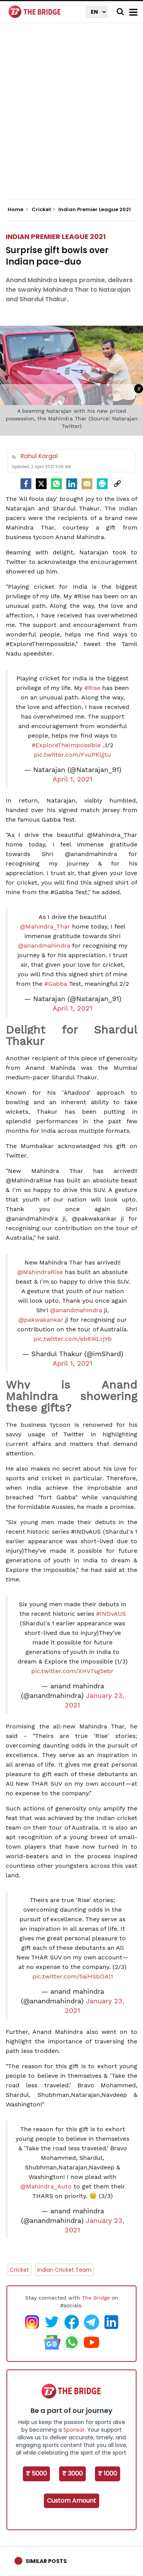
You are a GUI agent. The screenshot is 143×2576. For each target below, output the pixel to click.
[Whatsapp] (56, 483)
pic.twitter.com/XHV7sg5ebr (72, 1671)
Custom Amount (71, 2500)
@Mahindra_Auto (46, 2186)
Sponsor (74, 2430)
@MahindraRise (40, 1272)
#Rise (92, 687)
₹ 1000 (107, 2473)
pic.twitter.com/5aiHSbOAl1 (72, 1976)
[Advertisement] (71, 117)
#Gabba (55, 983)
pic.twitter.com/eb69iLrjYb (73, 1338)
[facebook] (26, 483)
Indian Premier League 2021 (56, 236)
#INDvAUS (111, 1613)
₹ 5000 (36, 2473)
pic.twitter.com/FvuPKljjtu (72, 754)
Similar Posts (46, 2561)
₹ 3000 (72, 2473)
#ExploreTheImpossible (66, 745)
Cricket (19, 2270)
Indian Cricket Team (64, 2270)
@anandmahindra (44, 945)
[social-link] (117, 483)
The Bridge (96, 2298)
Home (18, 209)
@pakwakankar (40, 1319)
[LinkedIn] (71, 483)
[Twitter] (41, 483)
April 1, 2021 (72, 779)
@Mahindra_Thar (45, 926)
